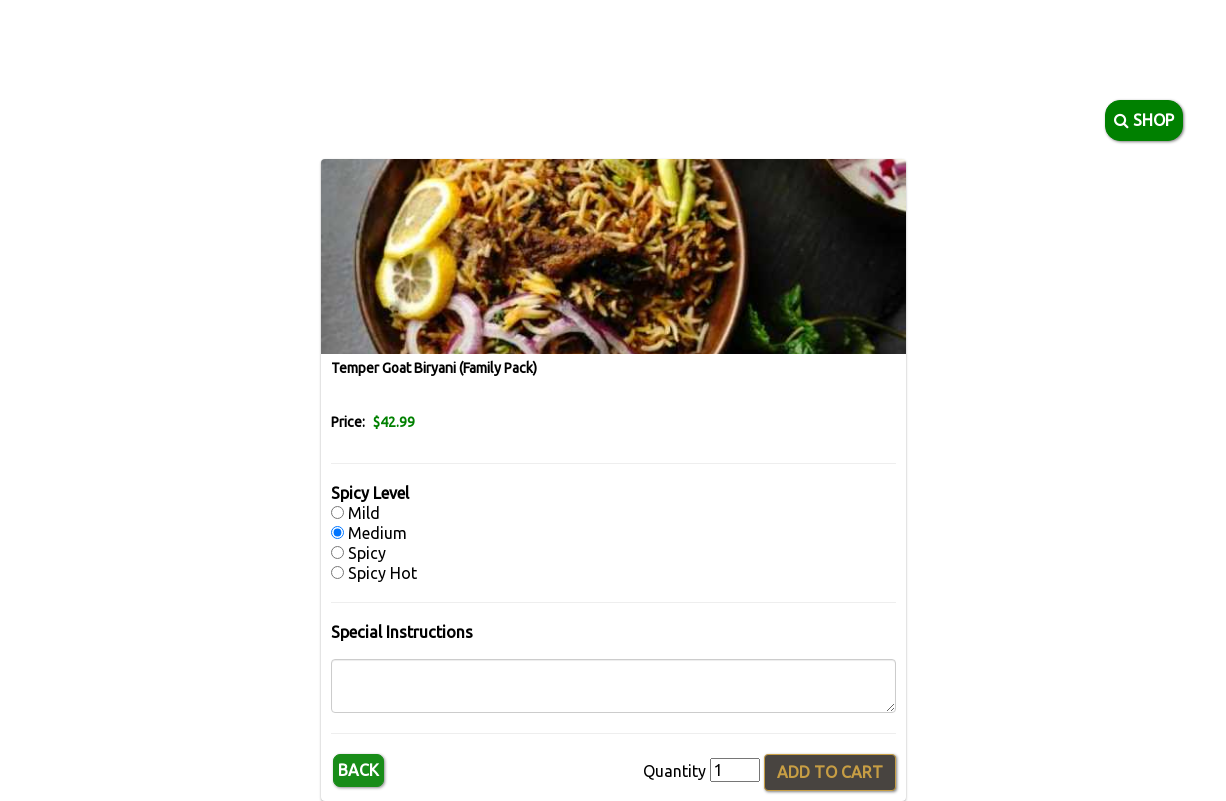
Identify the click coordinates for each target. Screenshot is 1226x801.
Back (358, 770)
